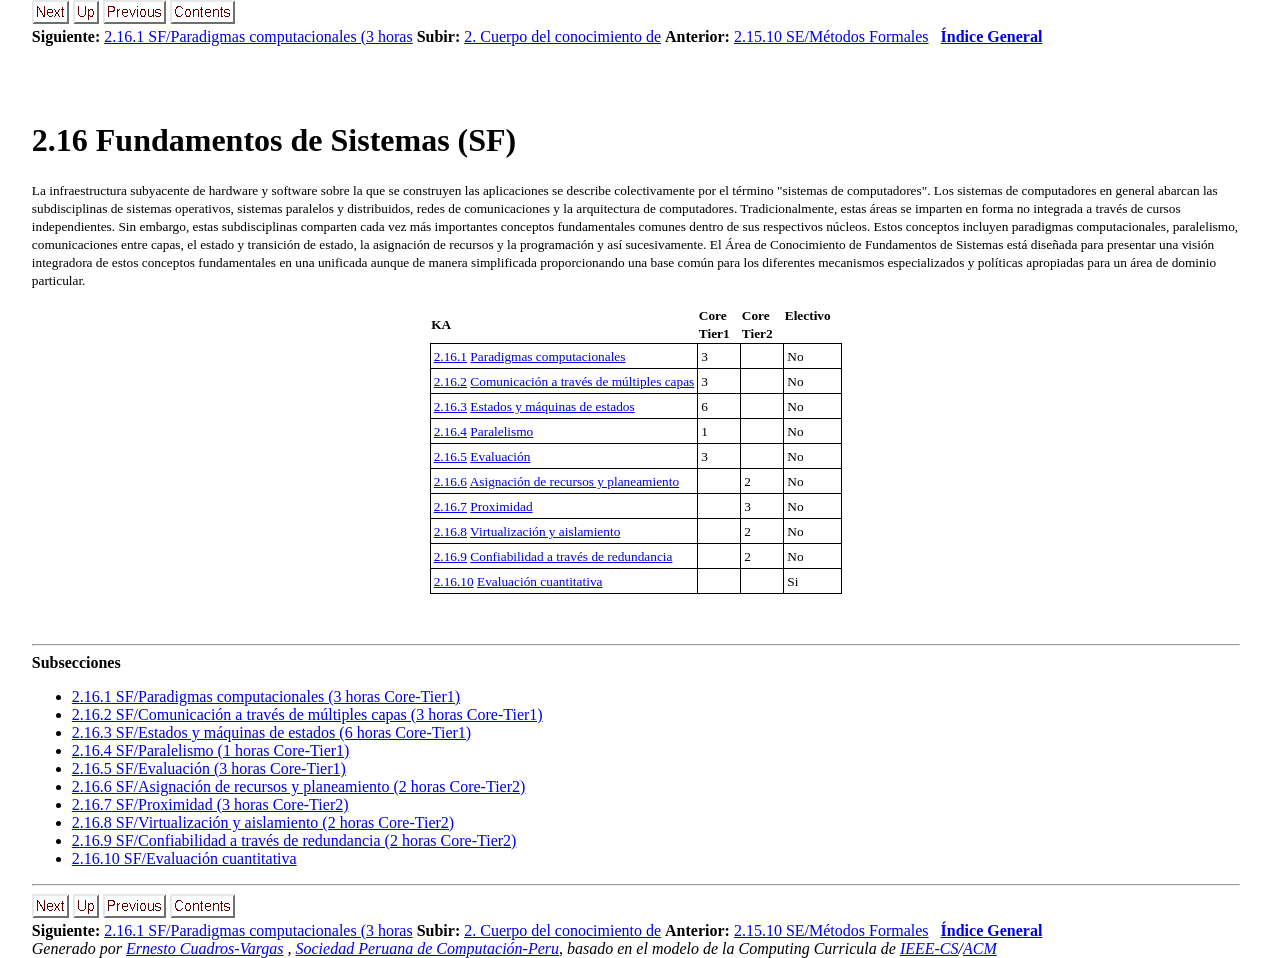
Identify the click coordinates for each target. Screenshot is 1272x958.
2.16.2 (450, 381)
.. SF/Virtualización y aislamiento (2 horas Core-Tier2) (263, 822)
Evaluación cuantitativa (539, 581)
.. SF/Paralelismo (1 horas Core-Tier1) (211, 750)
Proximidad (501, 506)
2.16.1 (450, 356)
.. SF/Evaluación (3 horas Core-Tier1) (209, 768)
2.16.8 (450, 531)
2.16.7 (450, 506)
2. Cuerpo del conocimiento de (562, 36)
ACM (980, 948)
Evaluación (500, 456)
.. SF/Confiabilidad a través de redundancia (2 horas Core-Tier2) (294, 840)
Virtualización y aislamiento (545, 531)
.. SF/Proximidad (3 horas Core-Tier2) (210, 804)
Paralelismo (501, 431)
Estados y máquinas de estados (552, 406)
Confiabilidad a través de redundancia (571, 556)
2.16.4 (450, 431)
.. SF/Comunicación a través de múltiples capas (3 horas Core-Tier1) (307, 714)
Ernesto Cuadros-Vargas (205, 948)
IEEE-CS (929, 948)
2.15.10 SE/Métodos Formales (831, 36)
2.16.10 (454, 581)
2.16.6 (450, 481)
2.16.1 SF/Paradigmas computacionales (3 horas (258, 36)
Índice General (992, 36)
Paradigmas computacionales (547, 356)
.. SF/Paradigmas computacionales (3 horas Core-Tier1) (266, 696)
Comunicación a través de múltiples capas (582, 381)
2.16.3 (450, 406)
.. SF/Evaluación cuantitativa (184, 858)
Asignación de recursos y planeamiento (574, 481)
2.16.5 (450, 456)
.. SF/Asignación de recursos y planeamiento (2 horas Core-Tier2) (299, 786)
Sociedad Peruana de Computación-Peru (428, 948)
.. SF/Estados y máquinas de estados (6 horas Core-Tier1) (271, 732)
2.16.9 (450, 556)
